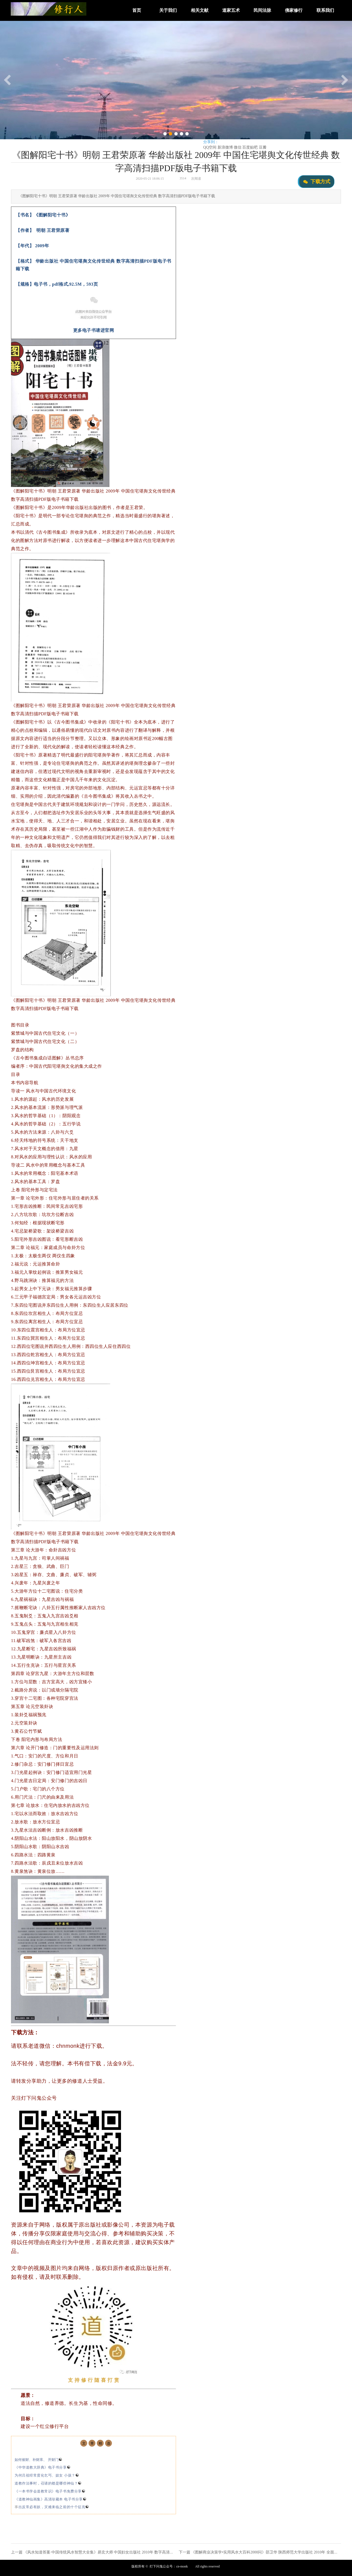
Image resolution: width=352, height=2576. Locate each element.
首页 (136, 10)
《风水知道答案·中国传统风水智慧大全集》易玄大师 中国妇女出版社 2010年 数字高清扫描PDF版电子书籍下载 (117, 2552)
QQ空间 (209, 147)
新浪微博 (225, 147)
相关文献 (199, 10)
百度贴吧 (250, 147)
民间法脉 (262, 10)
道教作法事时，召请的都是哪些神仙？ (48, 2483)
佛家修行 (293, 10)
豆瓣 (262, 147)
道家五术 (231, 10)
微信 (237, 147)
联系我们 (325, 10)
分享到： (211, 142)
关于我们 (168, 10)
